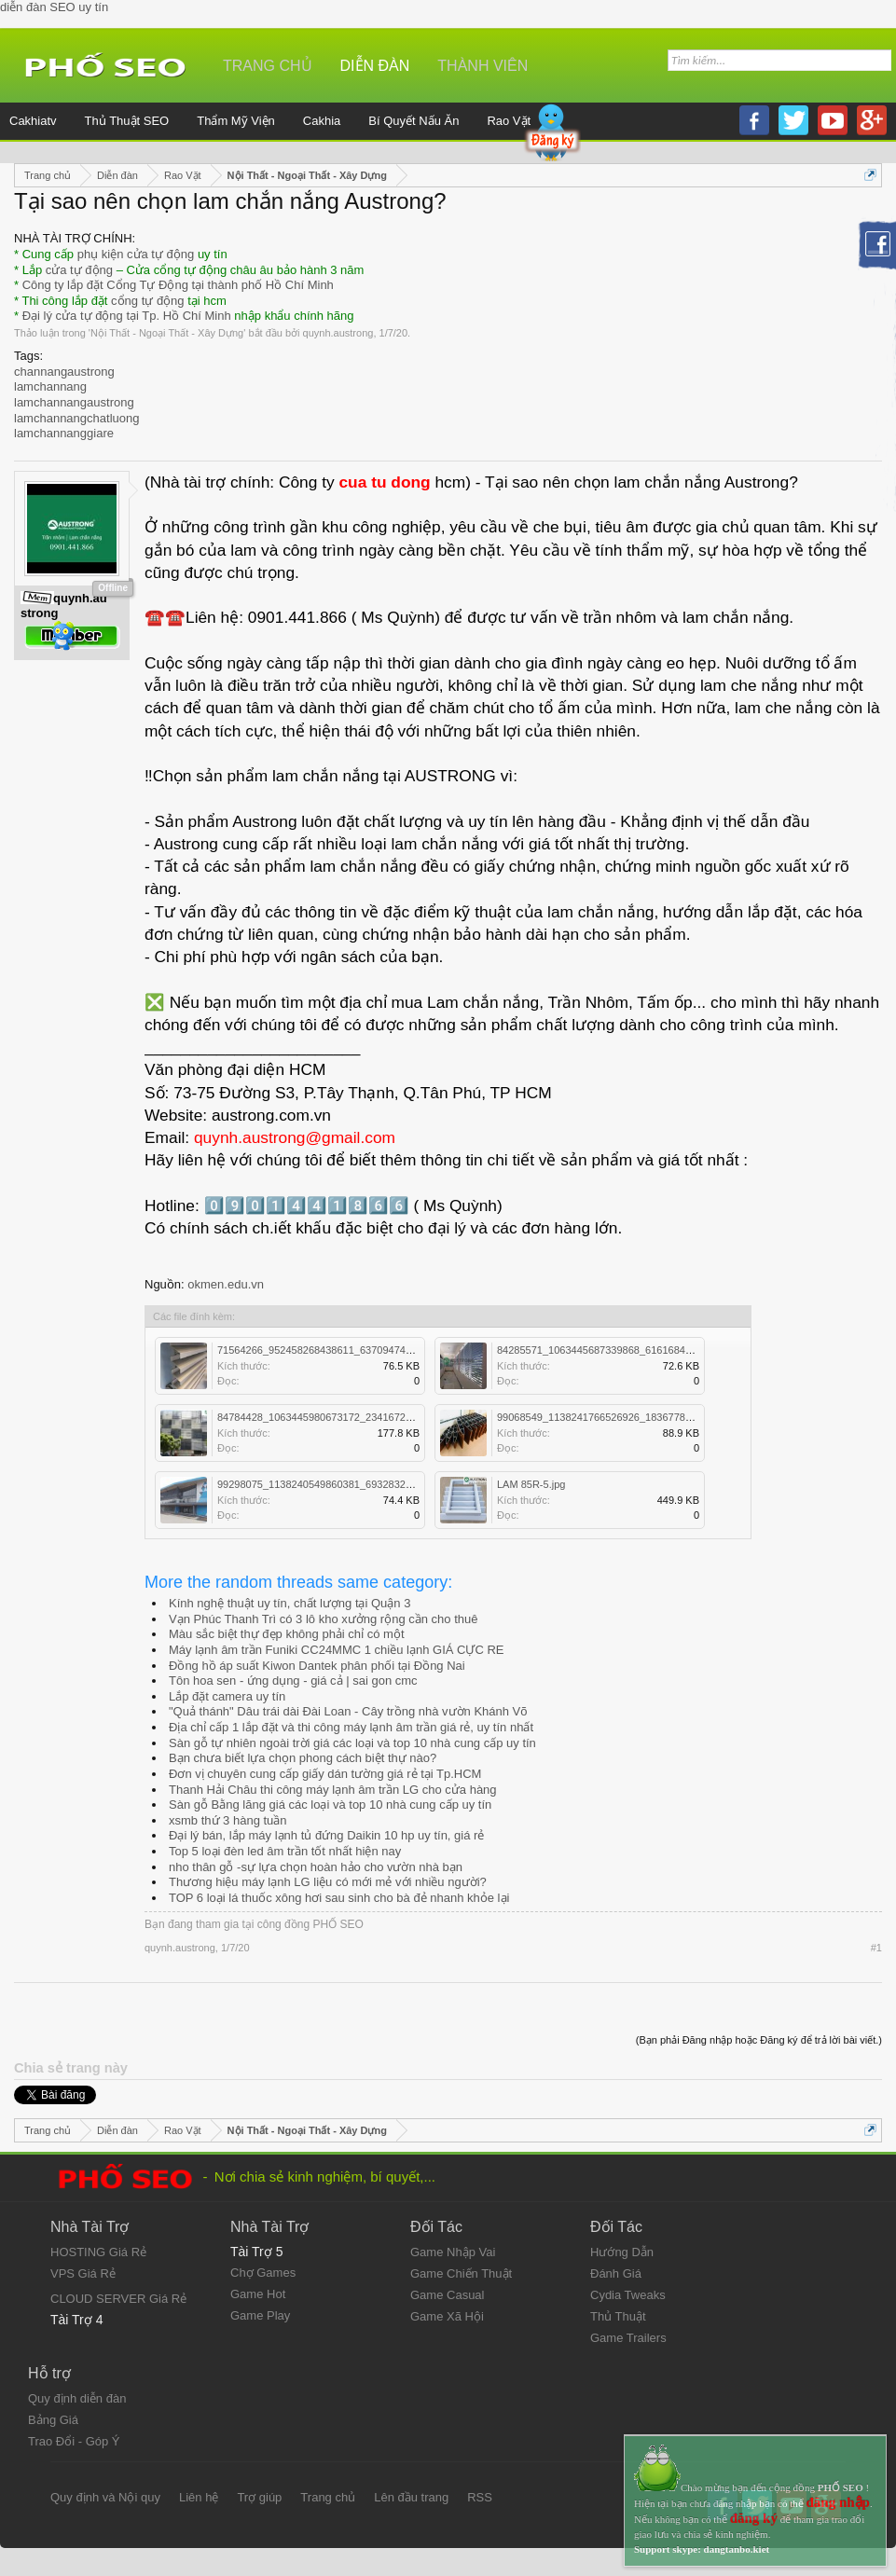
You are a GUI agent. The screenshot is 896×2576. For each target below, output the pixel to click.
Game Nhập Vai (452, 2252)
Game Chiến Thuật (461, 2273)
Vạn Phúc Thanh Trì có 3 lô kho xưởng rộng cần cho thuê (323, 1619)
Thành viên (482, 66)
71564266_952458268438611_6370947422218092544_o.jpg (356, 1350)
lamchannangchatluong (76, 418)
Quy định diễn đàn (77, 2398)
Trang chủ (267, 66)
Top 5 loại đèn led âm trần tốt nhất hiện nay (285, 1851)
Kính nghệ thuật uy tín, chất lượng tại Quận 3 (289, 1603)
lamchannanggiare (64, 433)
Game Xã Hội (447, 2316)
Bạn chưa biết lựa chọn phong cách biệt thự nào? (302, 1758)
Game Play (260, 2315)
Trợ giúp (259, 2497)
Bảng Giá (53, 2420)
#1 (876, 1947)
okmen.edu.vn (225, 1284)
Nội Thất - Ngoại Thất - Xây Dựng (166, 332)
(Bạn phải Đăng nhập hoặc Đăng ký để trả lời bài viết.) (759, 2040)
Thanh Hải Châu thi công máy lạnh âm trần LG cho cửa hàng (333, 1790)
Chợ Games (263, 2273)
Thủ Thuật (618, 2316)
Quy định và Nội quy (105, 2497)
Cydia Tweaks (628, 2295)
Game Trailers (628, 2338)
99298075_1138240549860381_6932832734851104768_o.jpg (359, 1484)
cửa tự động (79, 270)
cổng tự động (148, 301)
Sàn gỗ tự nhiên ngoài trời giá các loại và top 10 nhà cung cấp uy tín (352, 1743)
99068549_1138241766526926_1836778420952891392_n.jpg (639, 1417)
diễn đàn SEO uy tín (54, 7)
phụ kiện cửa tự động (136, 254)
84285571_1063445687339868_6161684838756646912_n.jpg (639, 1350)
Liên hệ (198, 2497)
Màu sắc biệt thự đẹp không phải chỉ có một (287, 1634)
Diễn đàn (375, 66)
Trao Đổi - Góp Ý (74, 2441)
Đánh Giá (615, 2273)
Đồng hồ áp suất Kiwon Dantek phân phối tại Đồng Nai (317, 1666)
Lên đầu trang (411, 2497)
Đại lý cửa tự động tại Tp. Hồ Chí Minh (126, 316)
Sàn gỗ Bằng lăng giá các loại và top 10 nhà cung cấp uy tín (330, 1804)
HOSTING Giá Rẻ (98, 2252)
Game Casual (447, 2295)
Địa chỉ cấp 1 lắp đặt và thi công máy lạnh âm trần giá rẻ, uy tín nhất (351, 1727)
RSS (479, 2497)
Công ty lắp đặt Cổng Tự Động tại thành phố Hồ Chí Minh (178, 285)
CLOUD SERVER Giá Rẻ (118, 2299)
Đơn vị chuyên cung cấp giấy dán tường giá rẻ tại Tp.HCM (325, 1774)
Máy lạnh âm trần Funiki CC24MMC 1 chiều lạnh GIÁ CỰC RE (336, 1650)
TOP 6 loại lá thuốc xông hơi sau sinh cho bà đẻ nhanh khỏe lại (339, 1898)
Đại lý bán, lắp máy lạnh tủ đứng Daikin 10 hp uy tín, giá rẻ (326, 1835)
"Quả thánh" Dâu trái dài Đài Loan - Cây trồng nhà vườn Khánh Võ (348, 1711)
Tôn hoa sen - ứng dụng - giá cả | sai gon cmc (293, 1680)
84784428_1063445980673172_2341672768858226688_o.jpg (359, 1417)
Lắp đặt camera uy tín (227, 1696)
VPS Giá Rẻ (83, 2273)
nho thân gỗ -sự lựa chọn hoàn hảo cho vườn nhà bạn (315, 1867)
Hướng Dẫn (622, 2252)
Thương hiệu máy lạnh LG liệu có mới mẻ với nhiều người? (328, 1882)
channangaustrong (64, 372)
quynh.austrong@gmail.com (294, 1137)
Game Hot (257, 2294)
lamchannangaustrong (74, 402)
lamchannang (50, 386)
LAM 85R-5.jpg (531, 1484)
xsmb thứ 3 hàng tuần (228, 1820)
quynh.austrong (338, 332)
